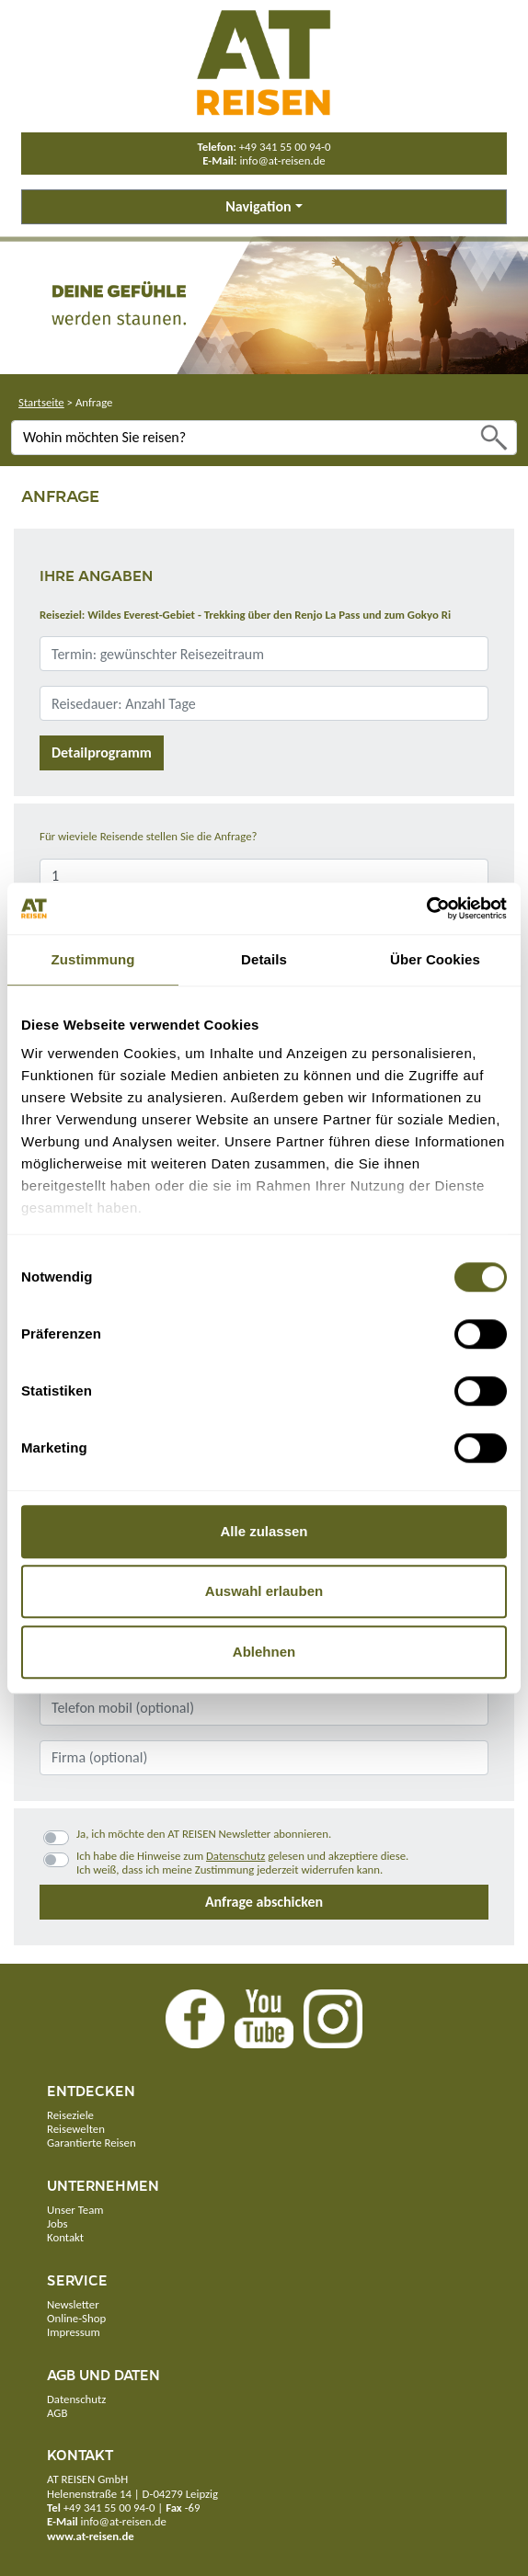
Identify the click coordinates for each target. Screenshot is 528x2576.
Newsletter (73, 2304)
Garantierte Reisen (91, 2142)
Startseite (41, 402)
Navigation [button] (258, 206)
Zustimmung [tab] (93, 959)
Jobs (57, 2223)
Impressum (73, 2332)
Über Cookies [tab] (435, 959)
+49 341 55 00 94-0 (285, 147)
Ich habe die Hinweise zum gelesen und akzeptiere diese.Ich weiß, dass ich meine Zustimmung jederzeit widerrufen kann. (242, 1862)
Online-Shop (76, 2318)
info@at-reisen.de (282, 160)
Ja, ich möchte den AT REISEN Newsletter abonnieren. (203, 1834)
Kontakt (65, 2237)
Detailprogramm (102, 752)
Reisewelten (76, 2129)
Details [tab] (264, 959)
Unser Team (75, 2210)
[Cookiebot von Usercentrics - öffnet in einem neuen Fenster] (426, 908)
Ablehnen (264, 1651)
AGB (57, 2413)
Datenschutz (235, 1856)
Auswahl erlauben (264, 1591)
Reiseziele (70, 2115)
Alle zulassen (263, 1531)
